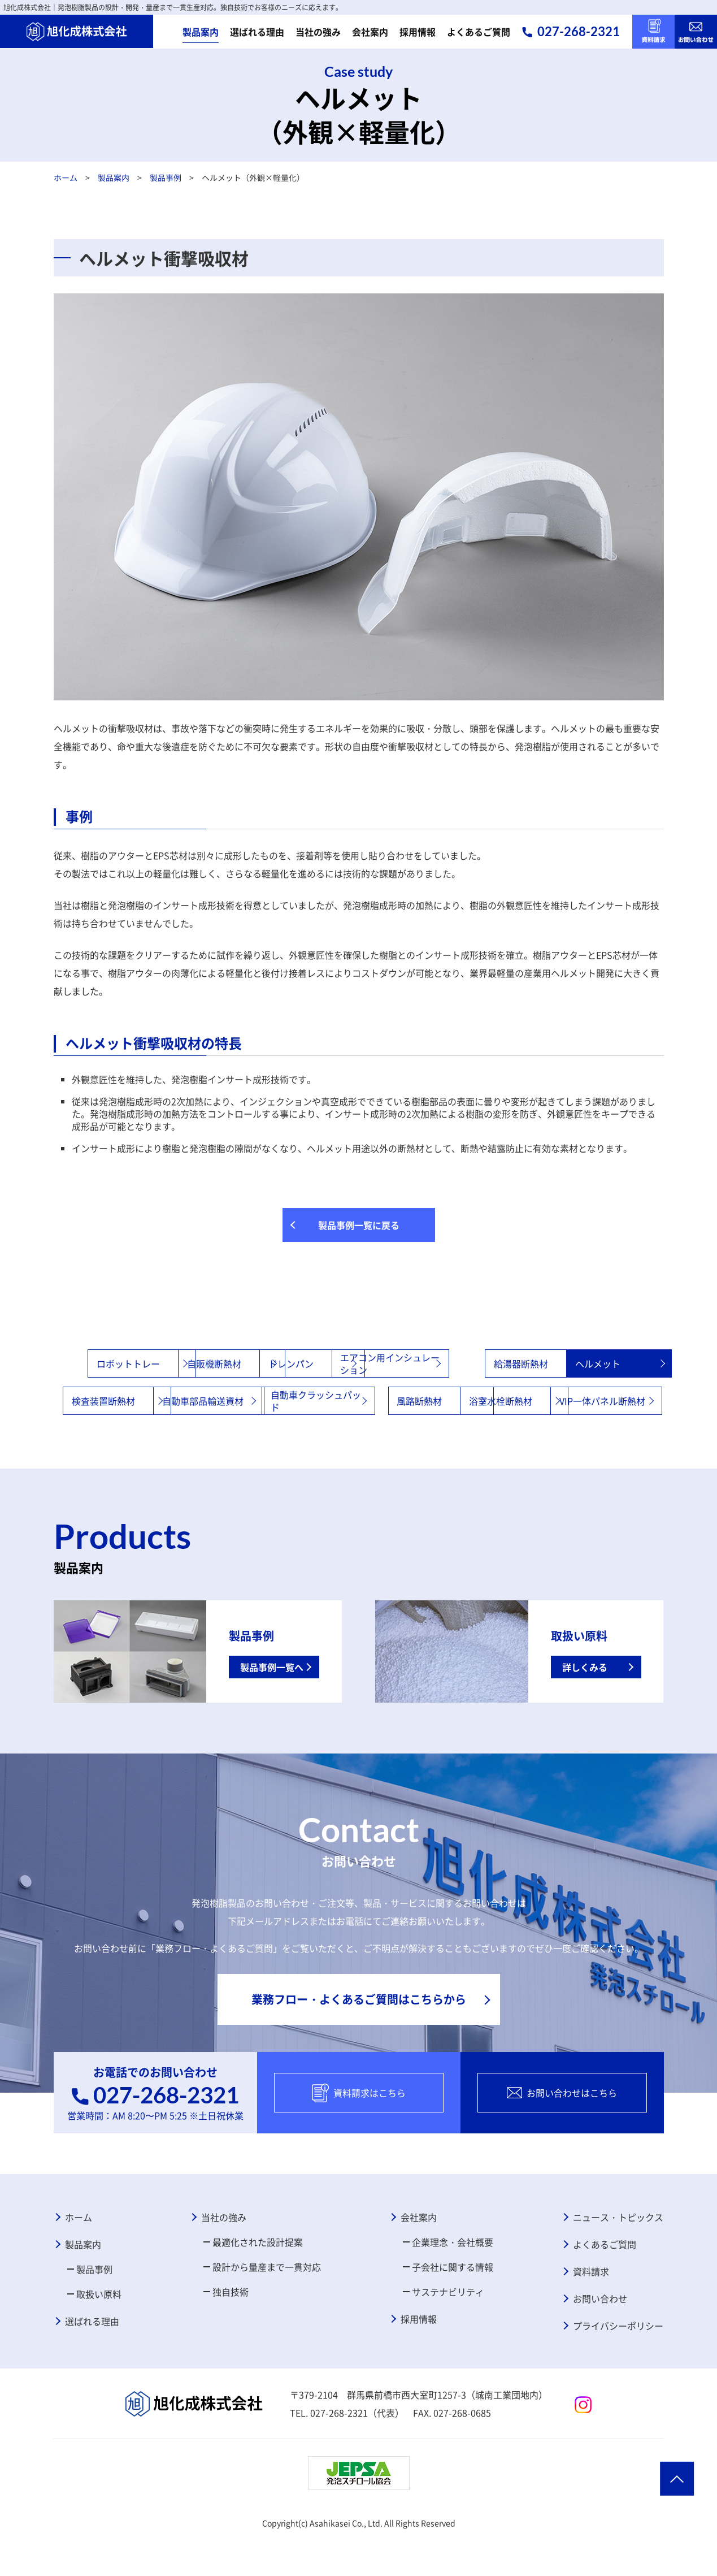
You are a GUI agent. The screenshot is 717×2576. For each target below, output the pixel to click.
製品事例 (165, 177)
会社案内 (370, 31)
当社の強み (318, 31)
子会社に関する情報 (452, 2304)
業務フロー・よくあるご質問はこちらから (358, 2036)
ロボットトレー (99, 1363)
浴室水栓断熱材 (282, 1438)
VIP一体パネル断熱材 (416, 1438)
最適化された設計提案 (257, 2279)
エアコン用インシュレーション (479, 1363)
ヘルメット (90, 1401)
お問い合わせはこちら (562, 2130)
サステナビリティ (448, 2329)
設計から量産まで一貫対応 (266, 2304)
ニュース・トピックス (618, 2254)
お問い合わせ (600, 2336)
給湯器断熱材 (583, 1363)
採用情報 (417, 31)
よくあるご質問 (478, 31)
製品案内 (200, 31)
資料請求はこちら (359, 2130)
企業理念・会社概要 (452, 2279)
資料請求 (591, 2308)
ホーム (65, 177)
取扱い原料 (98, 2331)
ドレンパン (334, 1363)
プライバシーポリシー (618, 2363)
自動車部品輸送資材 (352, 1401)
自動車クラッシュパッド (479, 1401)
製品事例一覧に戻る (358, 1225)
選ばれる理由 (257, 31)
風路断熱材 (578, 1401)
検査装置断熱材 (221, 1401)
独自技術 (230, 2329)
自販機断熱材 (217, 1363)
